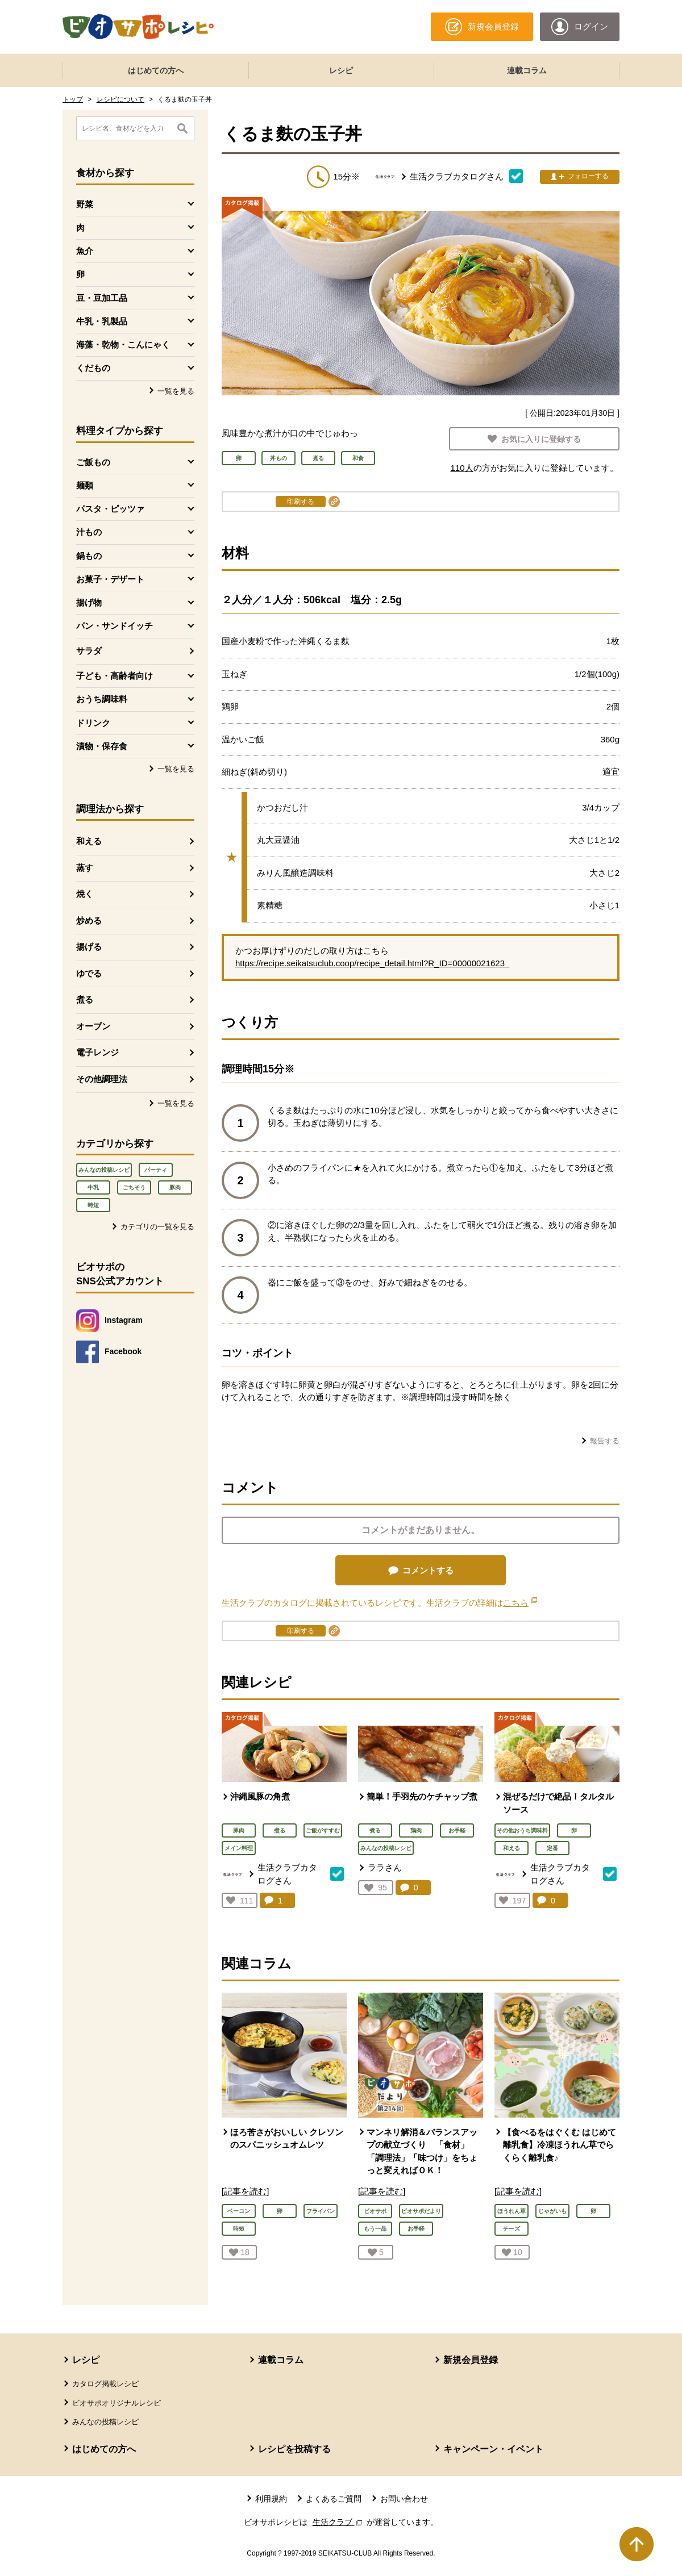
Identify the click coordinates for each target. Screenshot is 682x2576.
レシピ (341, 70)
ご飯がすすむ (323, 1830)
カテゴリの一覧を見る (157, 1226)
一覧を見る (175, 391)
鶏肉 (416, 1830)
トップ (73, 99)
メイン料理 (238, 1848)
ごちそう (134, 1187)
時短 (93, 1205)
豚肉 (175, 1187)
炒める (89, 920)
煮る (84, 999)
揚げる (89, 946)
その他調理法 (101, 1079)
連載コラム (527, 70)
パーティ (155, 1170)
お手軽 (456, 1830)
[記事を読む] (245, 2191)
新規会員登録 (470, 2360)
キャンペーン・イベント (493, 2449)
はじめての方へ (156, 70)
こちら (520, 1603)
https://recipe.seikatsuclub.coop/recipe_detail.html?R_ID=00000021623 (372, 963)
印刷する (300, 502)
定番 (552, 1848)
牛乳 (93, 1187)
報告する (604, 1441)
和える (89, 841)
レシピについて (120, 99)
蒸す (84, 867)
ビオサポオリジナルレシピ (116, 2403)
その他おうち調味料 (522, 1830)
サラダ (89, 651)
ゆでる (89, 973)
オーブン (93, 1026)
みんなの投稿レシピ (104, 1170)
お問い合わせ (404, 2498)
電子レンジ (97, 1052)
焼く (84, 894)
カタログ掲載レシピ (105, 2383)
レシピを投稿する (294, 2449)
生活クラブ (339, 2522)
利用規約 (271, 2498)
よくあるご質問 (333, 2498)
